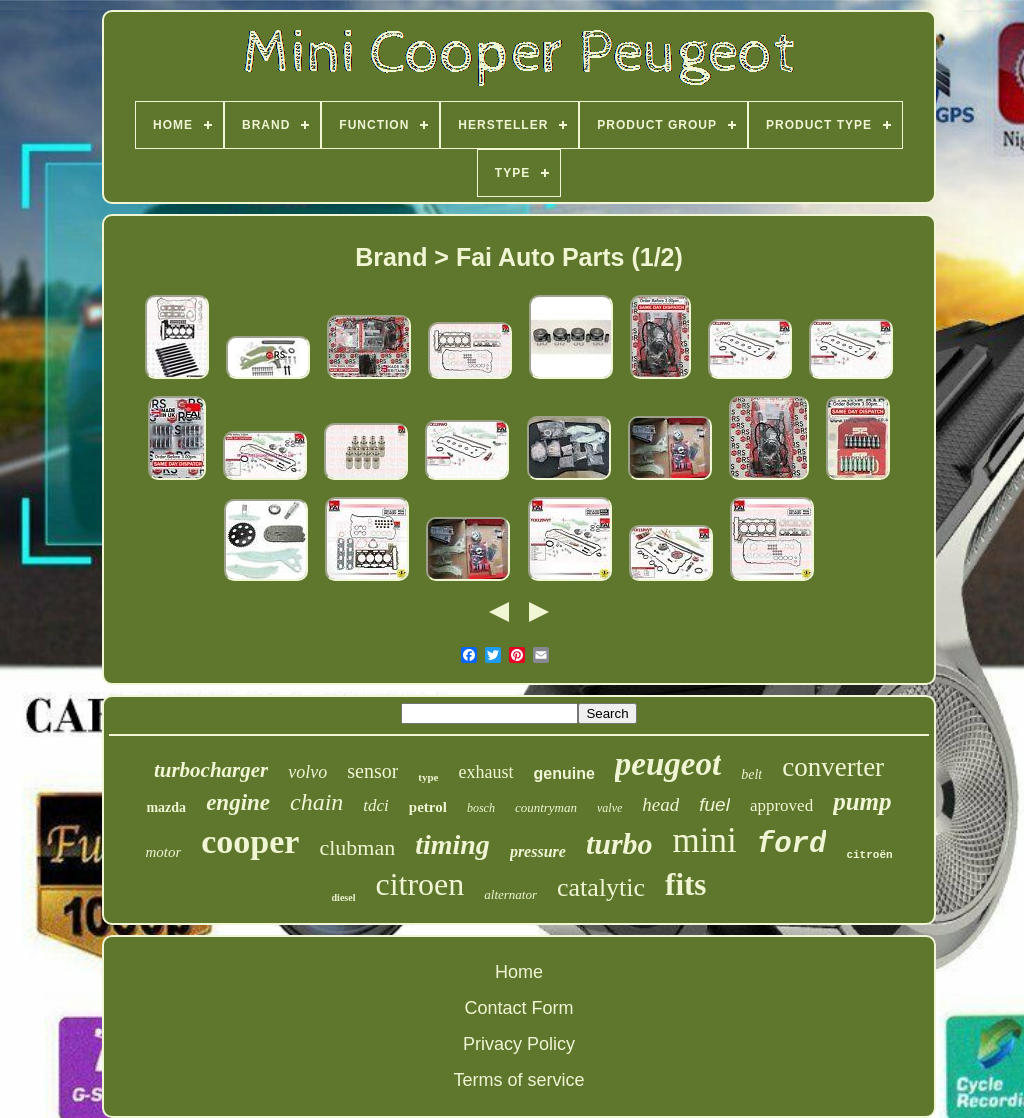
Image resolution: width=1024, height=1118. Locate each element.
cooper (250, 841)
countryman (546, 807)
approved (781, 805)
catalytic (601, 887)
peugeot (668, 764)
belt (751, 774)
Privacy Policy (519, 1044)
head (660, 804)
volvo (307, 772)
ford (792, 844)
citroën (869, 855)
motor (163, 852)
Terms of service (518, 1080)
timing (452, 844)
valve (609, 808)
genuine (564, 773)
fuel (714, 804)
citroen (419, 884)
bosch (481, 808)
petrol (428, 807)
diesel (344, 897)
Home (519, 972)
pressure (538, 851)
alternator (510, 894)
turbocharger (211, 770)
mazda (166, 807)
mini (705, 840)
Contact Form (518, 1008)
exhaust (486, 772)
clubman (357, 847)
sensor (372, 771)
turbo (619, 843)
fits (685, 884)
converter (833, 767)
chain (316, 802)
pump (862, 801)
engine (238, 802)
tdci (376, 805)
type (428, 777)
